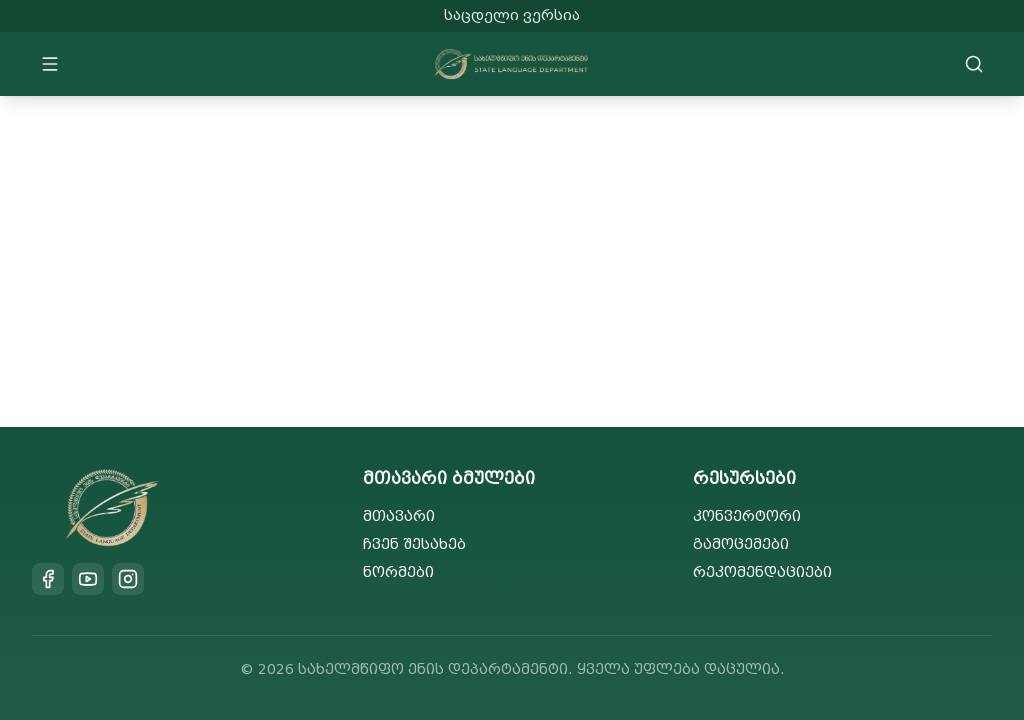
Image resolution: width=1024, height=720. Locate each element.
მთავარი (399, 516)
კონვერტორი (747, 516)
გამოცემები (741, 544)
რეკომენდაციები (762, 572)
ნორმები (398, 572)
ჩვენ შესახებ (414, 544)
